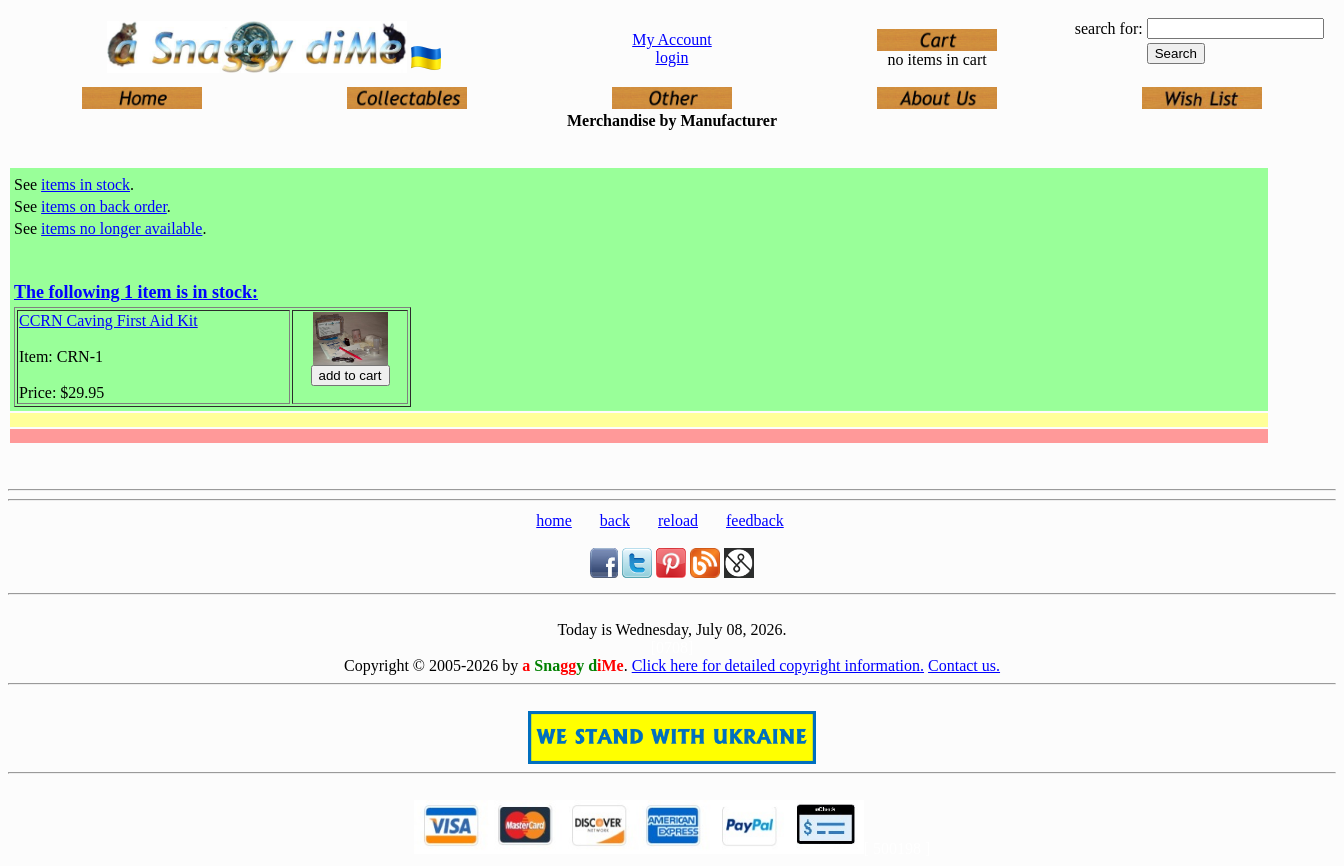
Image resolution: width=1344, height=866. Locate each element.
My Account (672, 39)
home (554, 520)
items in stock (85, 184)
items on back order (104, 206)
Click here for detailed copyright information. (778, 665)
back (615, 520)
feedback (755, 520)
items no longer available (121, 228)
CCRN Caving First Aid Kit (108, 320)
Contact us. (964, 665)
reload (678, 520)
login (672, 57)
